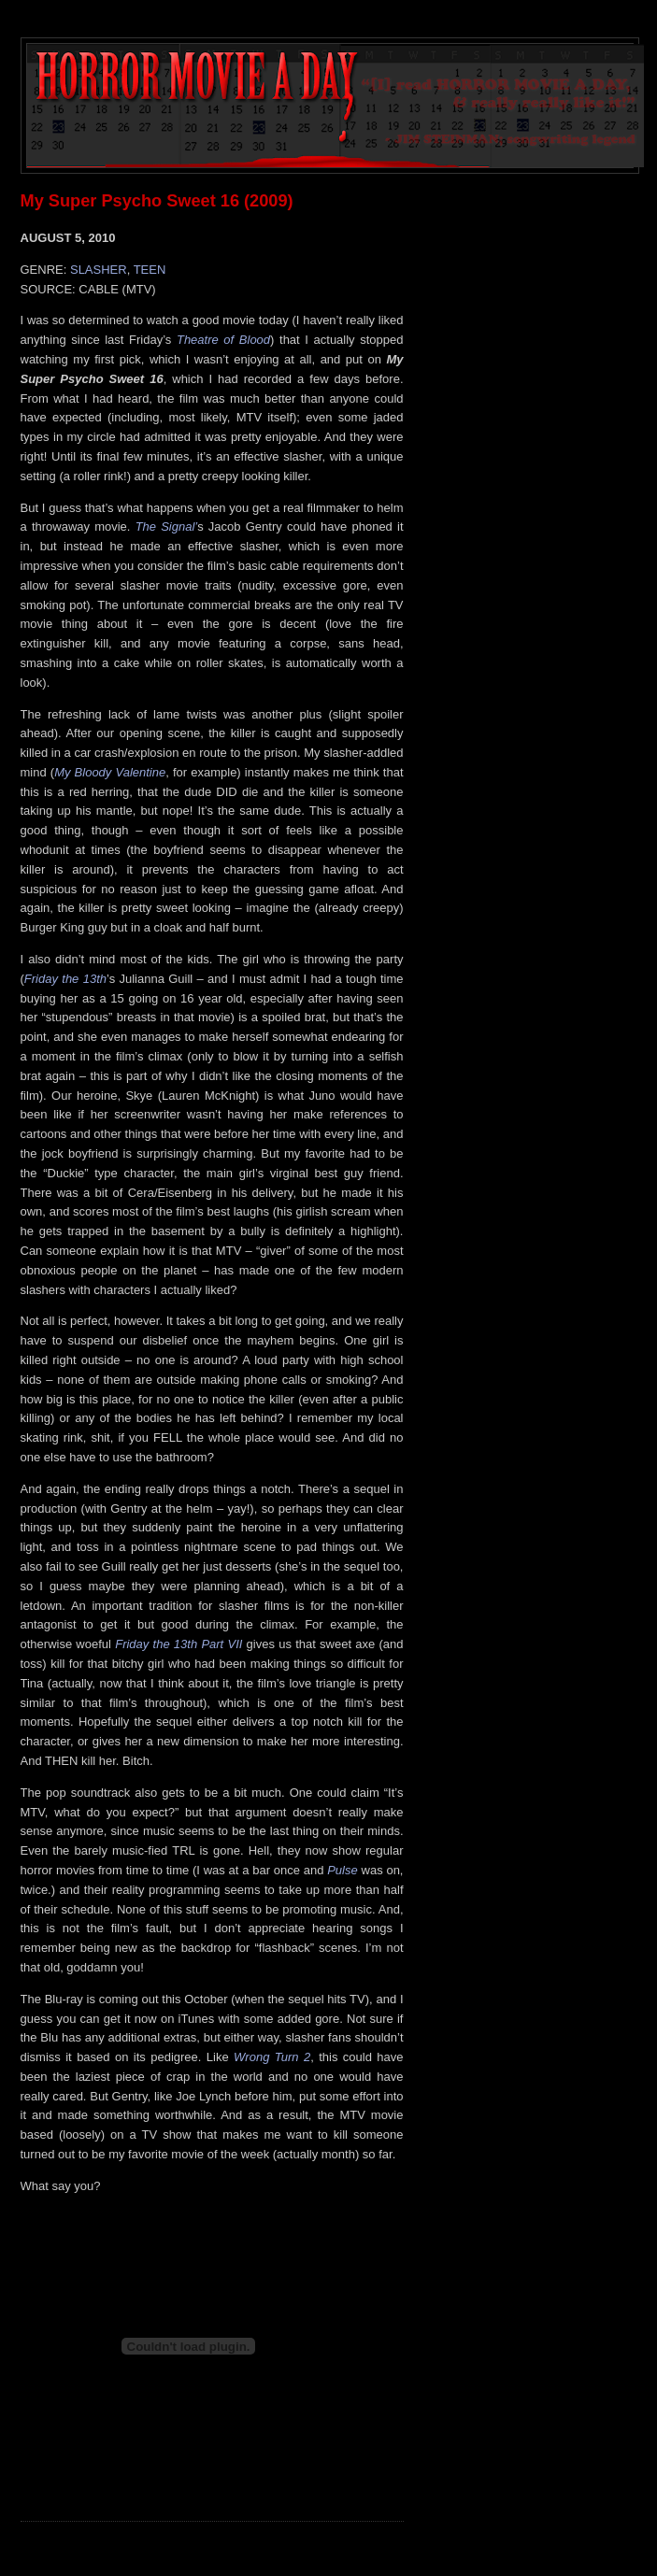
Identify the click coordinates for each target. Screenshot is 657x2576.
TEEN (150, 270)
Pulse (342, 1870)
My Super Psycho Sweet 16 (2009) (157, 201)
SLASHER (98, 270)
